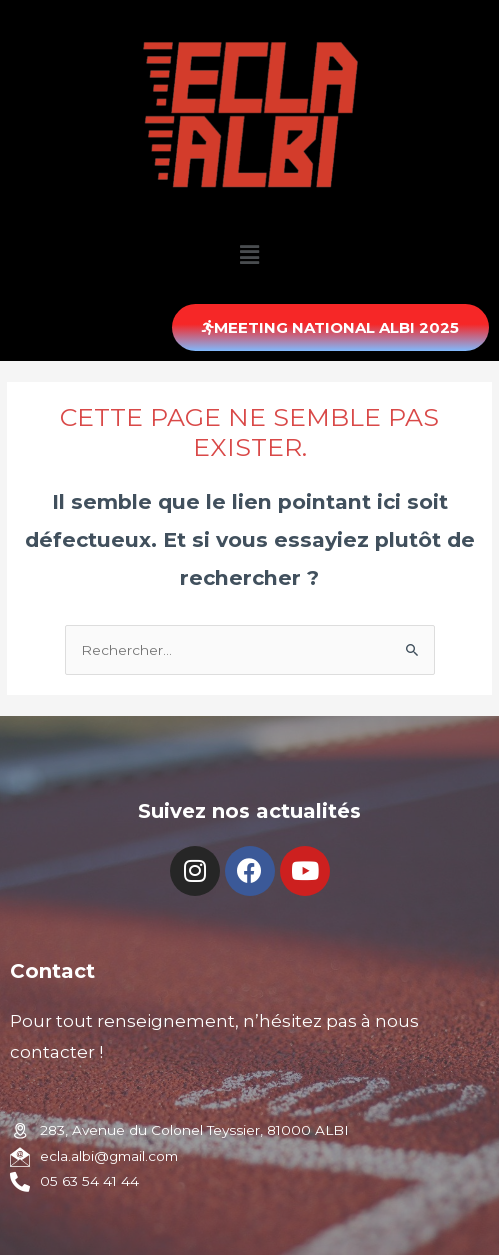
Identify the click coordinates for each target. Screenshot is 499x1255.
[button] (330, 327)
